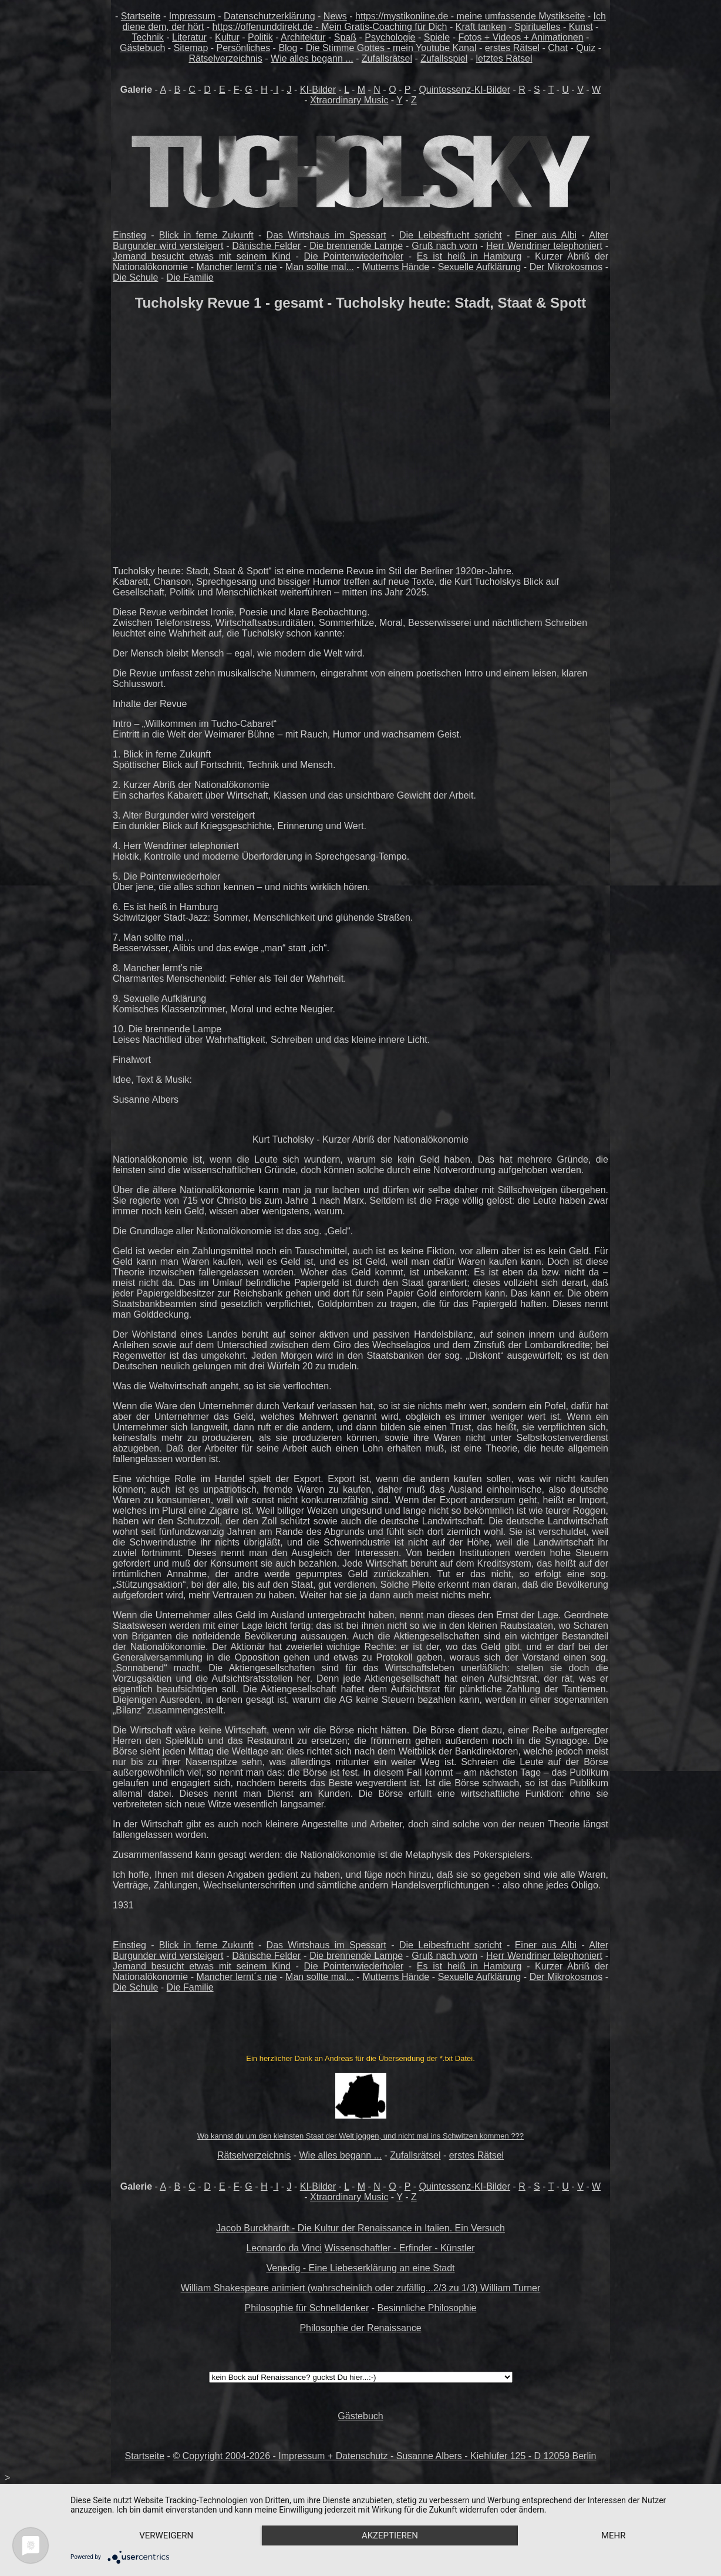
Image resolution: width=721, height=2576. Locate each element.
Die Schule (135, 277)
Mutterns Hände (395, 267)
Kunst (581, 27)
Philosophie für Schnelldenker (307, 2308)
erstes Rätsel (512, 48)
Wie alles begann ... (312, 58)
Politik (260, 37)
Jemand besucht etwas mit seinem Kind (202, 256)
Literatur (189, 37)
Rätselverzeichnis (225, 58)
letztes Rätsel (504, 58)
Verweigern (166, 2535)
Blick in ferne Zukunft (206, 235)
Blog (287, 48)
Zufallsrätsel (387, 58)
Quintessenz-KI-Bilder (464, 90)
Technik (148, 37)
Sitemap (191, 48)
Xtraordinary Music (349, 100)
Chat (558, 48)
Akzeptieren (390, 2535)
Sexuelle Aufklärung (479, 267)
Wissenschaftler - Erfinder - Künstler (400, 2248)
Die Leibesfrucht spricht (450, 235)
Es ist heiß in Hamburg (469, 256)
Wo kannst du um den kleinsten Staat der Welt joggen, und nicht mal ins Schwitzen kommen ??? (360, 2135)
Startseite (141, 16)
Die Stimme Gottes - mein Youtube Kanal (391, 48)
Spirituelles (537, 27)
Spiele (437, 37)
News (335, 16)
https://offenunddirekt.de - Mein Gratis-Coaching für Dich (330, 27)
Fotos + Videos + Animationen (520, 37)
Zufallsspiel (443, 58)
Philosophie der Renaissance (360, 2328)
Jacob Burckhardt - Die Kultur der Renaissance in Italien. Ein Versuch (360, 2228)
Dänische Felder (266, 246)
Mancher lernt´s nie (237, 267)
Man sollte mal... (319, 267)
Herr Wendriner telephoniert (544, 246)
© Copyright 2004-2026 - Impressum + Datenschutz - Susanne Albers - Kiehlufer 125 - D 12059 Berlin (384, 2456)
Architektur (303, 37)
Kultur (227, 37)
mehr (613, 2535)
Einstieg (129, 235)
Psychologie (390, 37)
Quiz (585, 48)
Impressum (192, 16)
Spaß (345, 37)
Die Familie (190, 277)
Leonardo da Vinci (284, 2248)
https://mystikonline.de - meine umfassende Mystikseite (470, 16)
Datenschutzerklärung (269, 16)
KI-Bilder (318, 90)
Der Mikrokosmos (566, 267)
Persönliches (244, 48)
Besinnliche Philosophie (426, 2308)
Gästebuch (142, 48)
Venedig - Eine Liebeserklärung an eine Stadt (360, 2268)
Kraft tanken (481, 27)
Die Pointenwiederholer (354, 256)
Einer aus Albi (546, 235)
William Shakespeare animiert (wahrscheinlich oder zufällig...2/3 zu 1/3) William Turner (361, 2288)
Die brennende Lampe (356, 246)
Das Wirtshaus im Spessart (326, 235)
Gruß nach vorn (444, 246)
